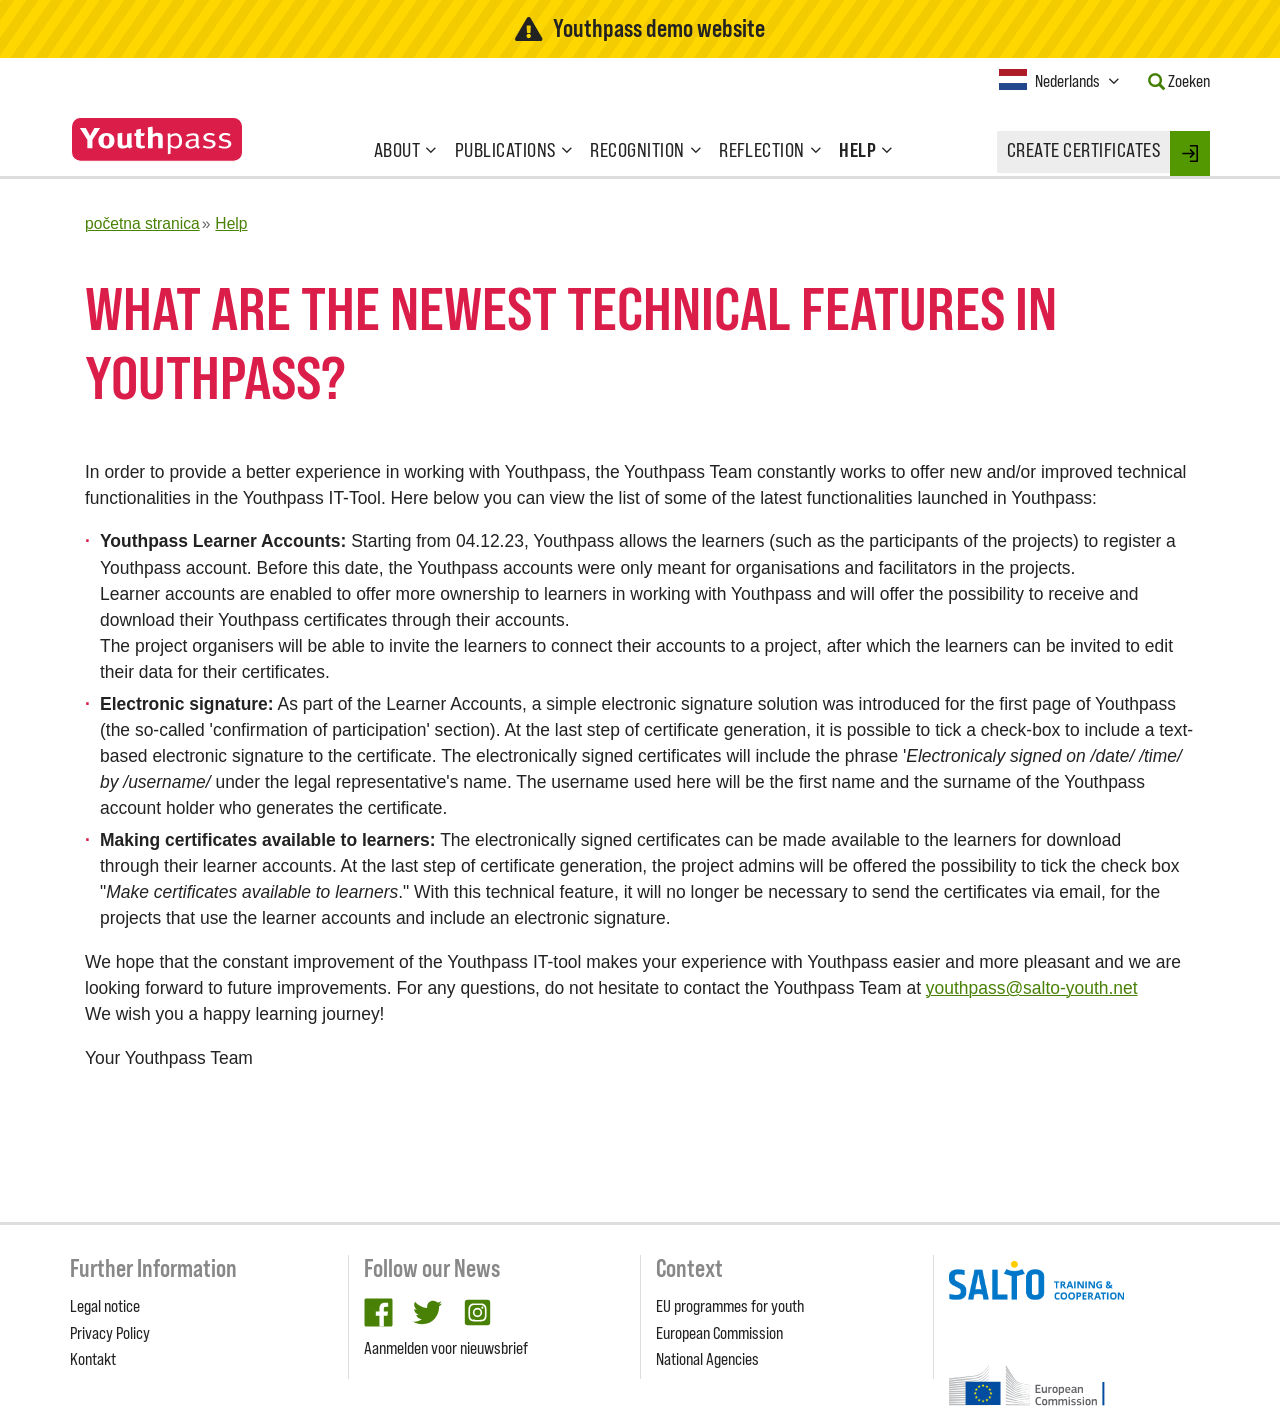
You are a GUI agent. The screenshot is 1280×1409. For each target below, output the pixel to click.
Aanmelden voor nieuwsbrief (446, 1348)
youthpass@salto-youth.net (1032, 988)
